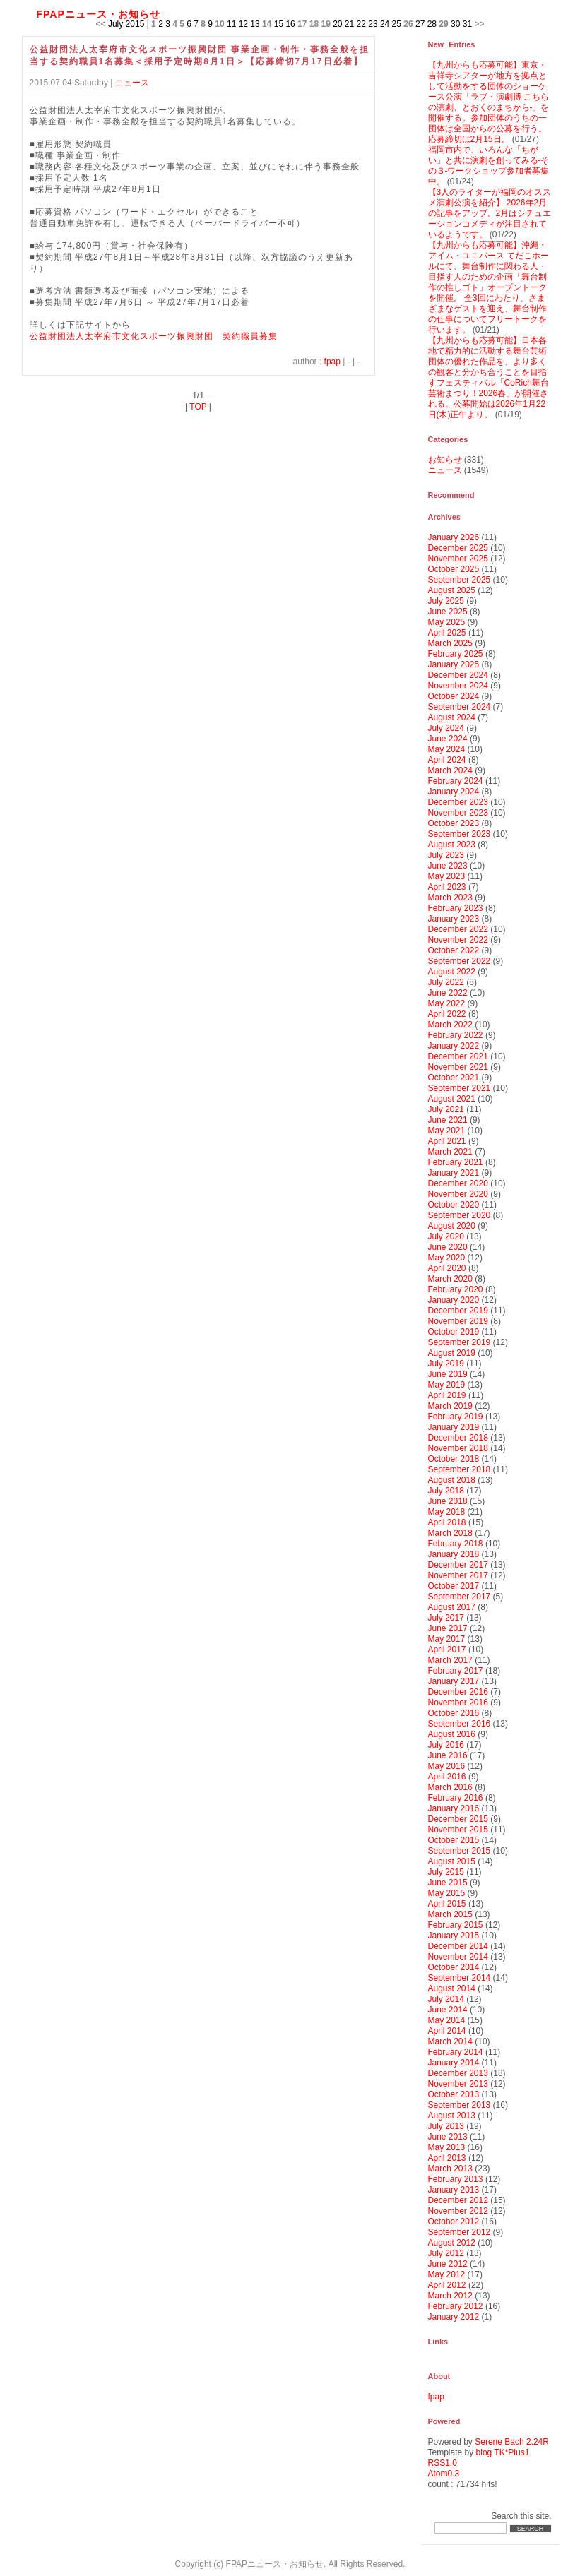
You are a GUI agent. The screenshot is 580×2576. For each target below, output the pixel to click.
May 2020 (447, 1258)
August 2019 (451, 1353)
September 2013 (459, 2105)
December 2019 (458, 1311)
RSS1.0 (442, 2463)
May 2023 (447, 876)
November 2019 (458, 1321)
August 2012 (451, 2243)
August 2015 (451, 1861)
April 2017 (447, 1649)
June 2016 (448, 1755)
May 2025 (447, 622)
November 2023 (458, 813)
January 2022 (454, 1046)
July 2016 (446, 1745)
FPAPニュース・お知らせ (98, 14)
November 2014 (458, 1957)
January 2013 (454, 2190)
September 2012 (459, 2232)
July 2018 (446, 1491)
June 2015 (448, 1883)
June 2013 (448, 2137)
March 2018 (450, 1533)
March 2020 (450, 1279)
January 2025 (454, 664)
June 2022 (448, 993)
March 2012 (450, 2296)
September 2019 (459, 1342)
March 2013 (450, 2169)
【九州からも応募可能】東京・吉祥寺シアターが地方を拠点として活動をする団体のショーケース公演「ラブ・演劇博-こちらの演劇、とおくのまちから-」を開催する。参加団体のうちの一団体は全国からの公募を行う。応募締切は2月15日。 (489, 102)
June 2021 (448, 1120)
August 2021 (451, 1099)
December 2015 (458, 1819)
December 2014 (458, 1946)
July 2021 (446, 1109)
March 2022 (450, 1025)
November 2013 (458, 2084)
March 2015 (450, 1914)
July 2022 (446, 982)
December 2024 (458, 675)
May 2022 (447, 1003)
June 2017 (448, 1628)
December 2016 (458, 1692)
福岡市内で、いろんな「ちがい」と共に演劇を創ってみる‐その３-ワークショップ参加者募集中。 (489, 165)
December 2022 (458, 929)
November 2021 (458, 1067)
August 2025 (451, 590)
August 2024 (451, 717)
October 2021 (454, 1078)
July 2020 (446, 1236)
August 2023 (451, 844)
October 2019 (454, 1332)
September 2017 (459, 1597)
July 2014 (446, 1999)
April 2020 (447, 1268)
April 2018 (447, 1522)
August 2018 (451, 1480)
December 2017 (458, 1565)
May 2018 (447, 1512)
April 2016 (447, 1777)
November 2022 (458, 940)
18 (314, 24)
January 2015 (454, 1935)
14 (266, 24)
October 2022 (454, 950)
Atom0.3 (444, 2474)
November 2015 (458, 1830)
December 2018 (458, 1438)
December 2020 (458, 1183)
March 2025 (450, 643)
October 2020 (454, 1205)
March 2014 (450, 2041)
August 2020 (451, 1226)
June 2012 (448, 2264)
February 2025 (455, 654)
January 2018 (454, 1554)
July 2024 (446, 728)
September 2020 (459, 1215)
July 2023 (446, 855)
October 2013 (454, 2094)
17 (302, 24)
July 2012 (446, 2253)
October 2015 (454, 1840)
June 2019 (448, 1374)
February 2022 (455, 1035)
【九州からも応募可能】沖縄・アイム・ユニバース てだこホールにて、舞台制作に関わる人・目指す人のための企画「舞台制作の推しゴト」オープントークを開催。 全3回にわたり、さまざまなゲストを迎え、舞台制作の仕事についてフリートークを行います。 (488, 287)
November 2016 (458, 1702)
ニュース (132, 83)
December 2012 (458, 2200)
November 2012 (458, 2211)
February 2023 (455, 908)
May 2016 (447, 1766)
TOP (197, 407)
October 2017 (454, 1586)
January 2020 (454, 1300)
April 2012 (447, 2285)
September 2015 (459, 1851)
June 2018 (448, 1501)
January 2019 (454, 1427)
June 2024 (448, 739)
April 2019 (447, 1395)
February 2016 (455, 1798)
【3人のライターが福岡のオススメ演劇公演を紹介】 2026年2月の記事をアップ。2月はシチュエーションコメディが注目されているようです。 (490, 213)
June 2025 (448, 611)
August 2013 (451, 2116)
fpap (332, 361)
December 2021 (458, 1056)
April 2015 (447, 1904)
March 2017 (450, 1660)
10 (219, 24)
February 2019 (455, 1416)
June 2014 (448, 2010)
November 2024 (458, 686)
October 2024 (454, 696)
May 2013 (447, 2147)
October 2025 (454, 569)
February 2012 (455, 2306)
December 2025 (458, 548)
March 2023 (450, 897)
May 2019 (447, 1385)
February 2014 (455, 2052)
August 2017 (451, 1607)
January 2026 (454, 537)
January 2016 (454, 1808)
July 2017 (446, 1618)
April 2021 (447, 1141)
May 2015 (447, 1893)
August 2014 (451, 1988)
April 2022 (447, 1014)
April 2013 (447, 2158)
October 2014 (454, 1967)
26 (408, 24)
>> (479, 24)
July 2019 (446, 1363)
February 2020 (455, 1289)
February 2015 (455, 1925)
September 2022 (459, 961)
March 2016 (450, 1787)
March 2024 (450, 770)
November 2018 (458, 1448)
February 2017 (455, 1671)
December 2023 (458, 802)
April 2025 (447, 633)
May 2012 (447, 2274)
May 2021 (447, 1130)
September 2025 (459, 580)
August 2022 (451, 972)
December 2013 (458, 2073)
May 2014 (447, 2020)
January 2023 (454, 919)
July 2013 (446, 2126)
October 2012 (454, 2221)
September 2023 (459, 834)
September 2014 (459, 1978)
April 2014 (447, 2031)
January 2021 (454, 1173)
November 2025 (458, 559)
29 (443, 24)
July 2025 (446, 601)
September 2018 (459, 1469)
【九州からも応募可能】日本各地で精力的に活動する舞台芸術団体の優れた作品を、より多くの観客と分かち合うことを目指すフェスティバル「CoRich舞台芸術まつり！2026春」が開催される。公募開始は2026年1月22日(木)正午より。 (488, 377)
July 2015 (446, 1872)
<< (101, 24)
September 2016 (459, 1724)
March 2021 (450, 1152)
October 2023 (454, 823)
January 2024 (454, 792)
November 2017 (458, 1575)
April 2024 (447, 760)
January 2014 (454, 2063)
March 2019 (450, 1406)
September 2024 (459, 707)
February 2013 (455, 2179)
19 (325, 24)
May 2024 (447, 749)
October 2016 (454, 1713)
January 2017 (454, 1681)
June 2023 (448, 866)
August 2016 (451, 1734)
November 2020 (458, 1194)
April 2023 (447, 887)
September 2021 (459, 1088)
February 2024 (455, 781)
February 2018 (455, 1544)
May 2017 (447, 1639)
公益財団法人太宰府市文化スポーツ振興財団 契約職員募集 (154, 336)
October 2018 (454, 1459)
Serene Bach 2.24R (512, 2442)
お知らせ (445, 460)
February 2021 (455, 1162)
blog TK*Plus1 (503, 2452)
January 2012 (454, 2317)
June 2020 (448, 1247)
